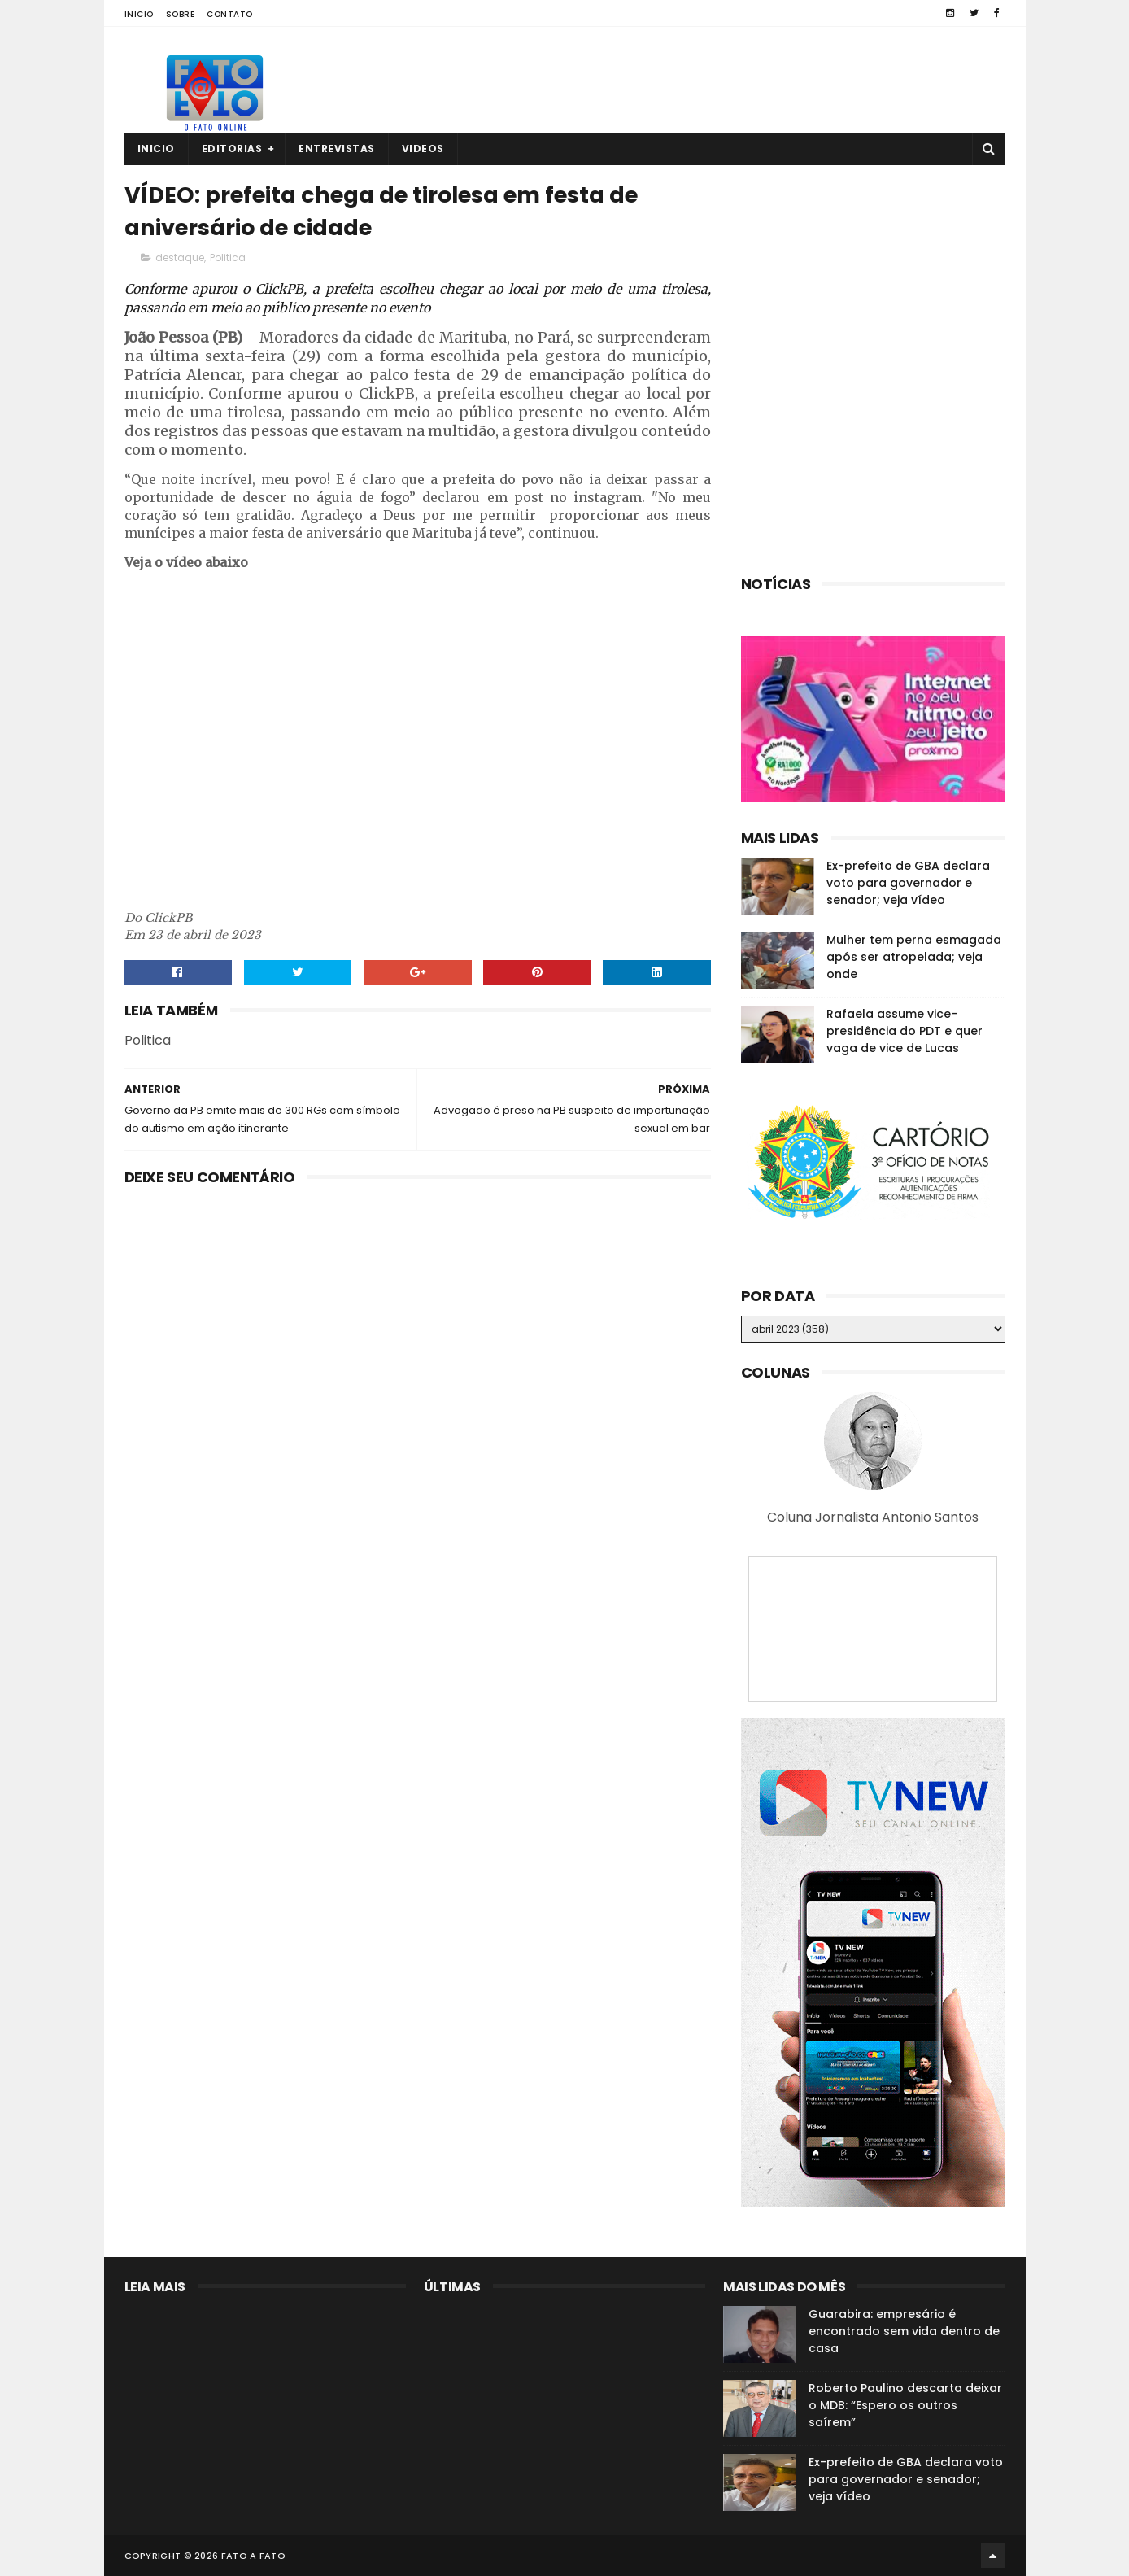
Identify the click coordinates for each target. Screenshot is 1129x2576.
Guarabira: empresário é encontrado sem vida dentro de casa (904, 2331)
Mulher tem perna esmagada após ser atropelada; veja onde (913, 957)
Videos (423, 148)
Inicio (139, 14)
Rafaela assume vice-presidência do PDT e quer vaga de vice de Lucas (904, 1031)
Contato (230, 14)
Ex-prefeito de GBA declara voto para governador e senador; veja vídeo (908, 883)
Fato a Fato (253, 2555)
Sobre (180, 14)
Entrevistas (337, 148)
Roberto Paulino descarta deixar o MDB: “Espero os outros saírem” (905, 2405)
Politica (228, 257)
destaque (179, 257)
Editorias (232, 148)
